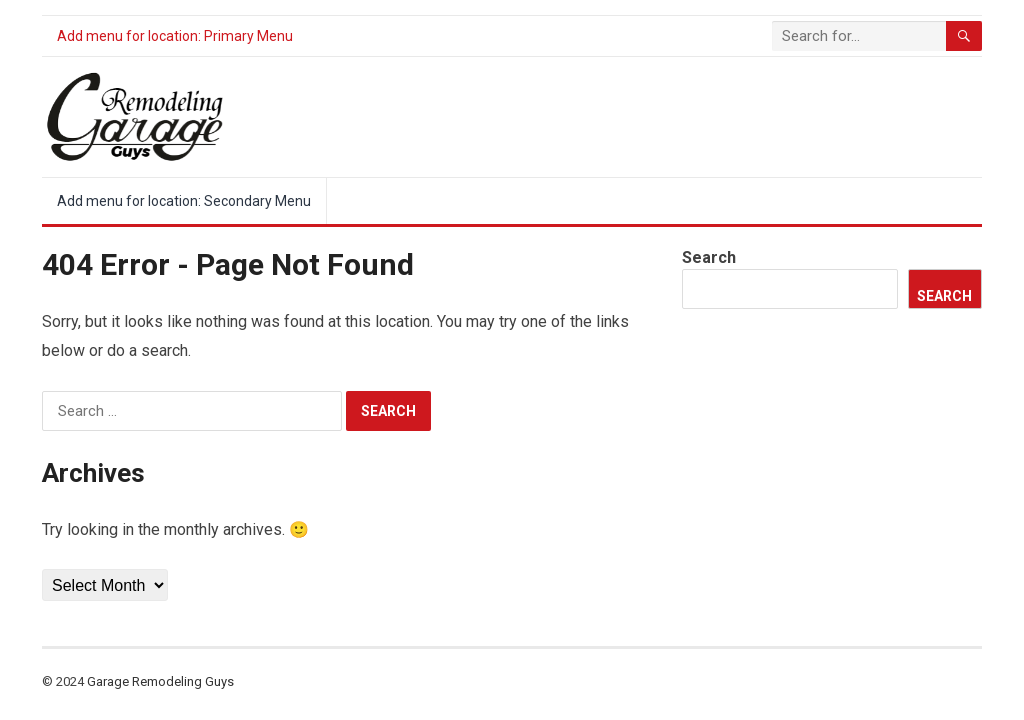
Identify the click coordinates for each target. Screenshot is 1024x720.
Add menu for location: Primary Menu (175, 36)
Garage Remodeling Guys (160, 681)
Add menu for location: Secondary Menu (184, 201)
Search (709, 257)
